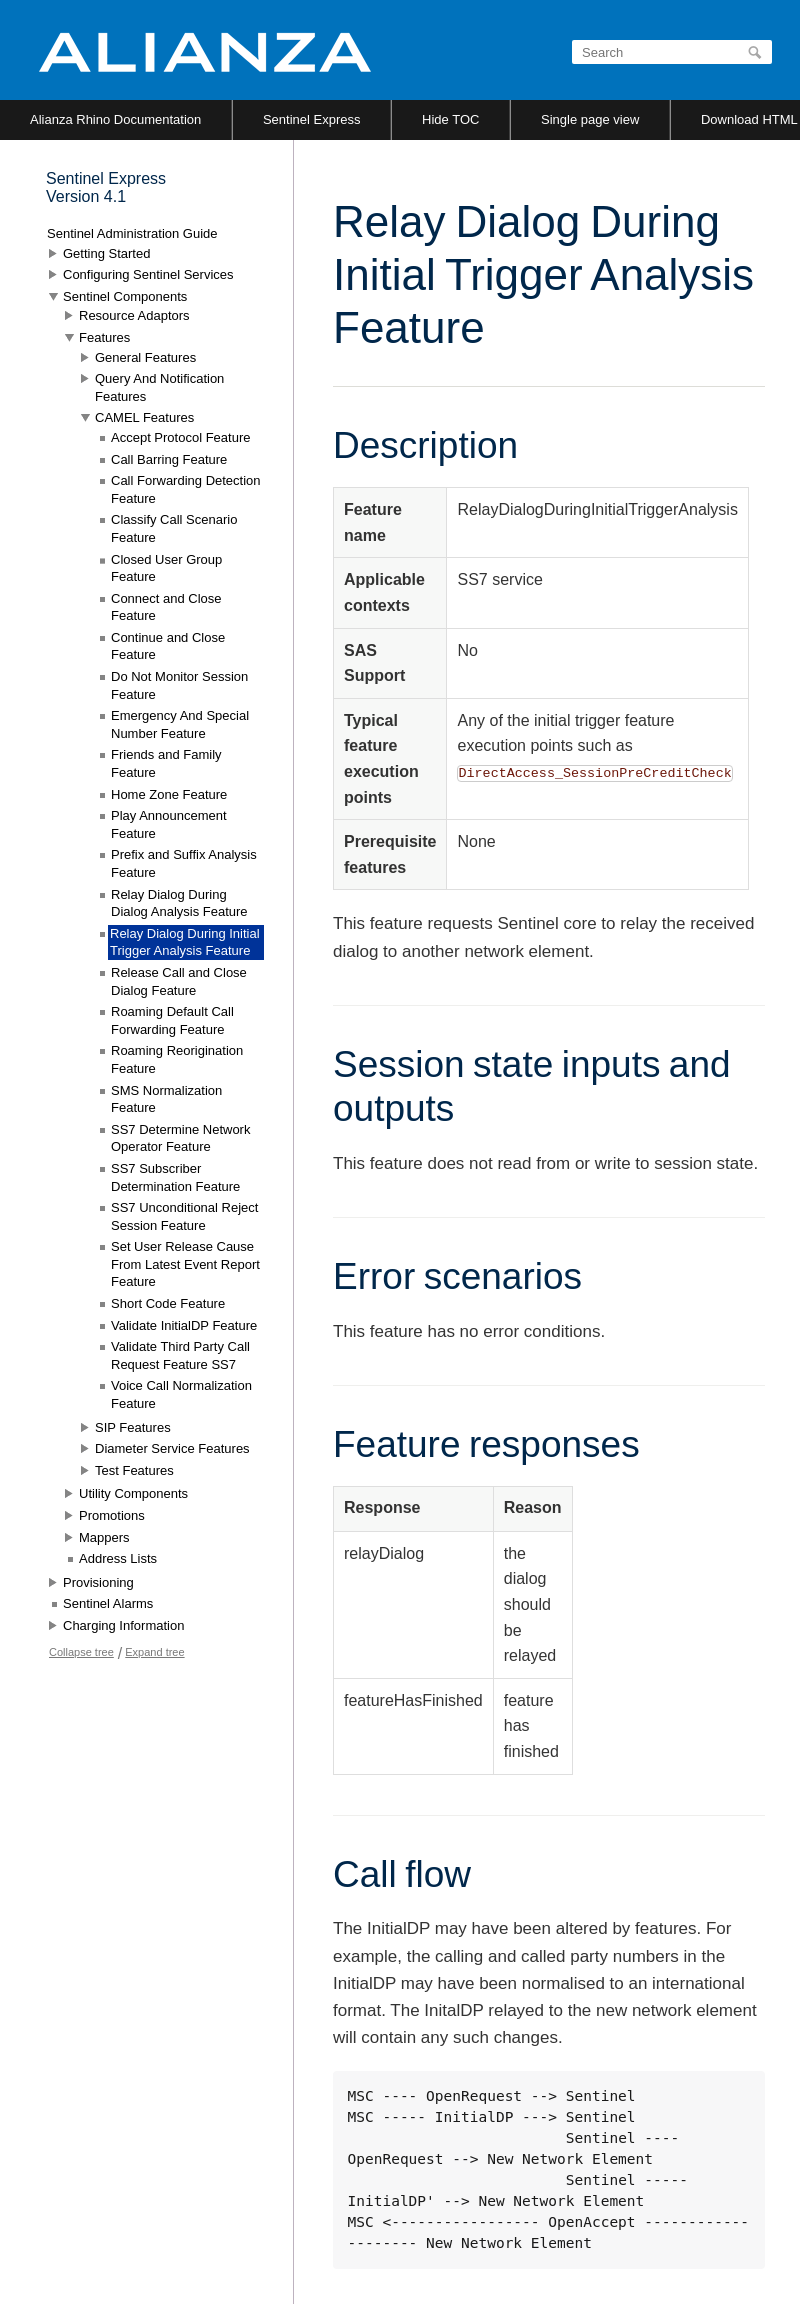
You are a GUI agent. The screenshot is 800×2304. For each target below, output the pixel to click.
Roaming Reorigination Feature (177, 1059)
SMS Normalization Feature (166, 1099)
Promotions (112, 1515)
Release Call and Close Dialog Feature (179, 981)
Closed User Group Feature (166, 568)
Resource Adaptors (134, 315)
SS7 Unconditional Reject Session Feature (184, 1216)
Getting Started (106, 253)
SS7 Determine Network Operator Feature (180, 1138)
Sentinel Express (312, 119)
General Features (145, 357)
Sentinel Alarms (108, 1603)
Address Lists (118, 1558)
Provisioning (98, 1582)
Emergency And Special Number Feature (180, 724)
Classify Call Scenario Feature (174, 528)
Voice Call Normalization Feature (181, 1394)
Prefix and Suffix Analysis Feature (184, 863)
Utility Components (133, 1493)
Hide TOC (450, 119)
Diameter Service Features (172, 1448)
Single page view (590, 119)
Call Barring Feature (169, 459)
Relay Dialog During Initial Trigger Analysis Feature (185, 942)
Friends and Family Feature (166, 763)
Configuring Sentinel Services (148, 274)
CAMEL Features (144, 417)
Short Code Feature (168, 1303)
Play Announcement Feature (169, 824)
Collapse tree (81, 1652)
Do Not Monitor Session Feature (179, 685)
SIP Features (133, 1427)
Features (104, 337)
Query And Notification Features (159, 387)
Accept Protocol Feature (180, 437)
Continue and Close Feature (168, 646)
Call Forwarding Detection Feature (186, 489)
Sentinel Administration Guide (132, 233)
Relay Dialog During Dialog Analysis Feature (179, 903)
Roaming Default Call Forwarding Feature (172, 1020)
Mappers (104, 1537)
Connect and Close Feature (166, 607)
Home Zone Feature (169, 794)
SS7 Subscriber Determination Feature (175, 1177)
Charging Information (123, 1625)
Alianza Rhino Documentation (115, 119)
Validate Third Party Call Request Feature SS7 (180, 1355)
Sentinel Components (125, 296)
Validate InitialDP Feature (184, 1325)
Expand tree (154, 1652)
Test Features (134, 1470)
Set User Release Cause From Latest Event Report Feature (185, 1264)
